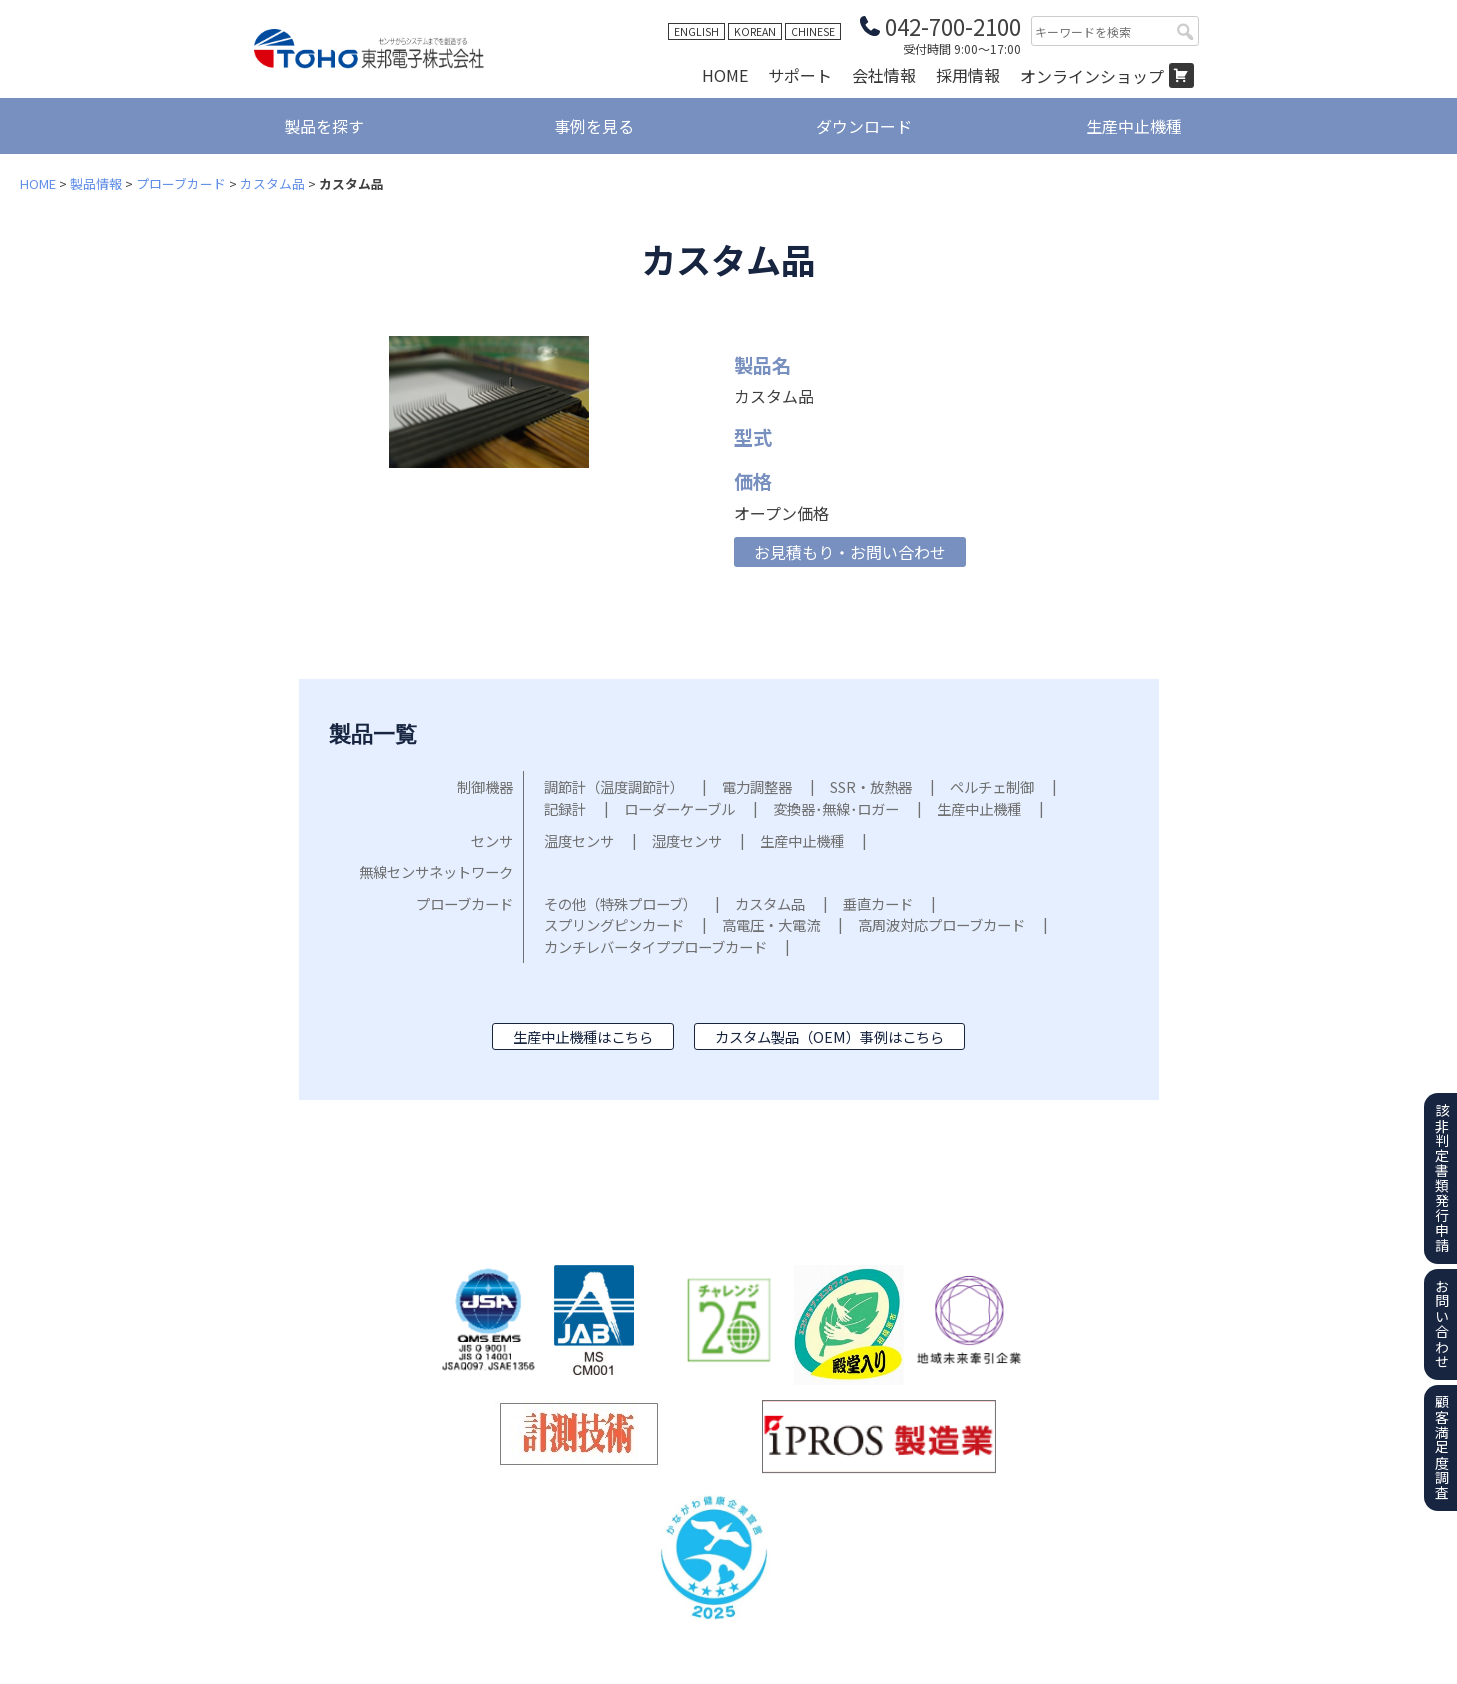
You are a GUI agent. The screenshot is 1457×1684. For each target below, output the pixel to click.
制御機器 (485, 786)
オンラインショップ (1092, 76)
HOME (725, 75)
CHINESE (813, 31)
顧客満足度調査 (1442, 1447)
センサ (492, 840)
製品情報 (96, 183)
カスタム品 (272, 183)
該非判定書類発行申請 (1442, 1178)
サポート (800, 75)
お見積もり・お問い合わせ (850, 552)
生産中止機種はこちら (583, 1036)
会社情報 (884, 75)
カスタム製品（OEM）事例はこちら (829, 1036)
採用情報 (968, 75)
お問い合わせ (1442, 1324)
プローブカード (181, 183)
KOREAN (755, 31)
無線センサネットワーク (436, 871)
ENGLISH (696, 31)
